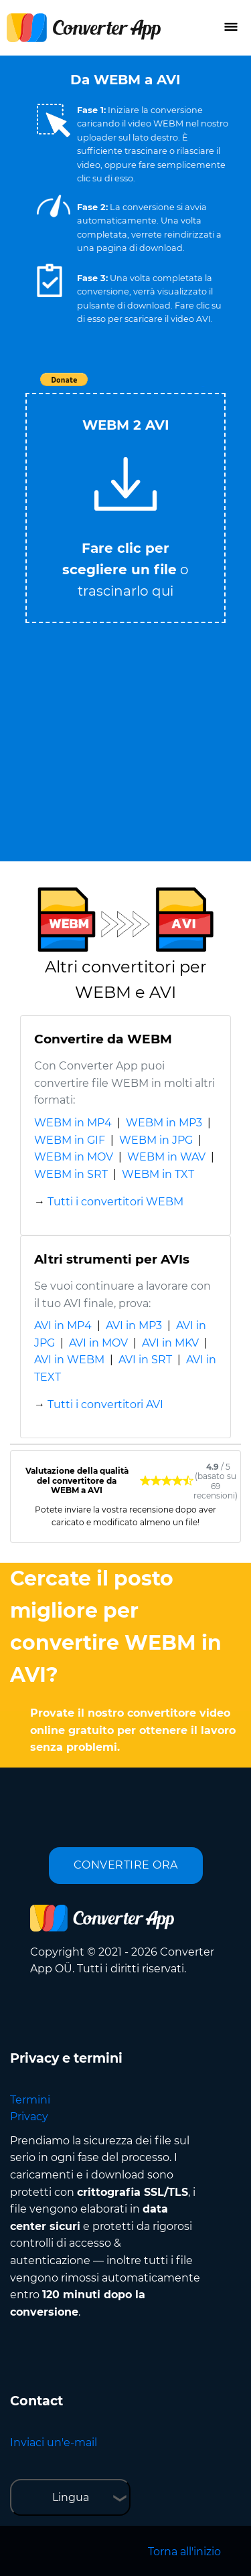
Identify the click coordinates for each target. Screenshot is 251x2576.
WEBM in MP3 (164, 1122)
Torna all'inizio (184, 2551)
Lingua (70, 2497)
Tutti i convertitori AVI (105, 1404)
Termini (30, 2099)
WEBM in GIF (69, 1140)
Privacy (29, 2116)
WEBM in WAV (166, 1156)
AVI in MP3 (134, 1325)
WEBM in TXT (158, 1174)
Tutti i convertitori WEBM (115, 1201)
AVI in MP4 (63, 1325)
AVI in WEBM (69, 1359)
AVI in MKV (170, 1343)
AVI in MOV (98, 1343)
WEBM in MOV (73, 1156)
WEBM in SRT (71, 1174)
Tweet (202, 386)
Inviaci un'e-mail (53, 2442)
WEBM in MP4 (73, 1122)
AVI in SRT (145, 1359)
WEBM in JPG (156, 1140)
